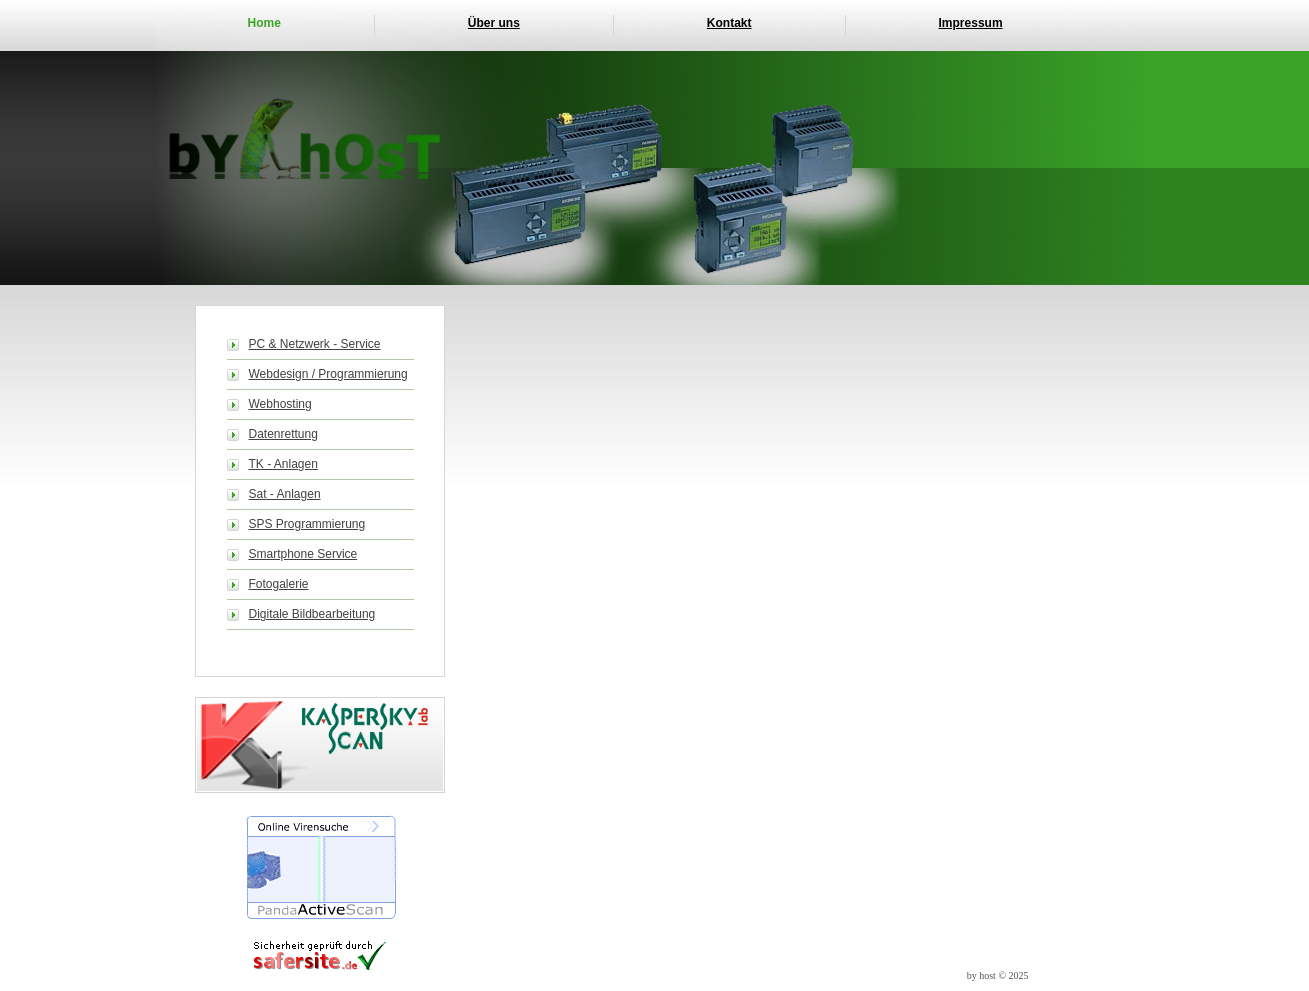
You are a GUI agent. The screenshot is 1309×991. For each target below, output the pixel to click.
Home (264, 23)
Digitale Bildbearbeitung (312, 614)
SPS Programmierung (307, 524)
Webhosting (280, 404)
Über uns (494, 23)
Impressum (971, 23)
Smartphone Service (303, 554)
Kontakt (729, 23)
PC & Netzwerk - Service (315, 344)
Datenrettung (283, 434)
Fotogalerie (279, 584)
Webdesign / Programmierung (328, 374)
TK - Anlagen (283, 464)
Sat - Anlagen (285, 494)
